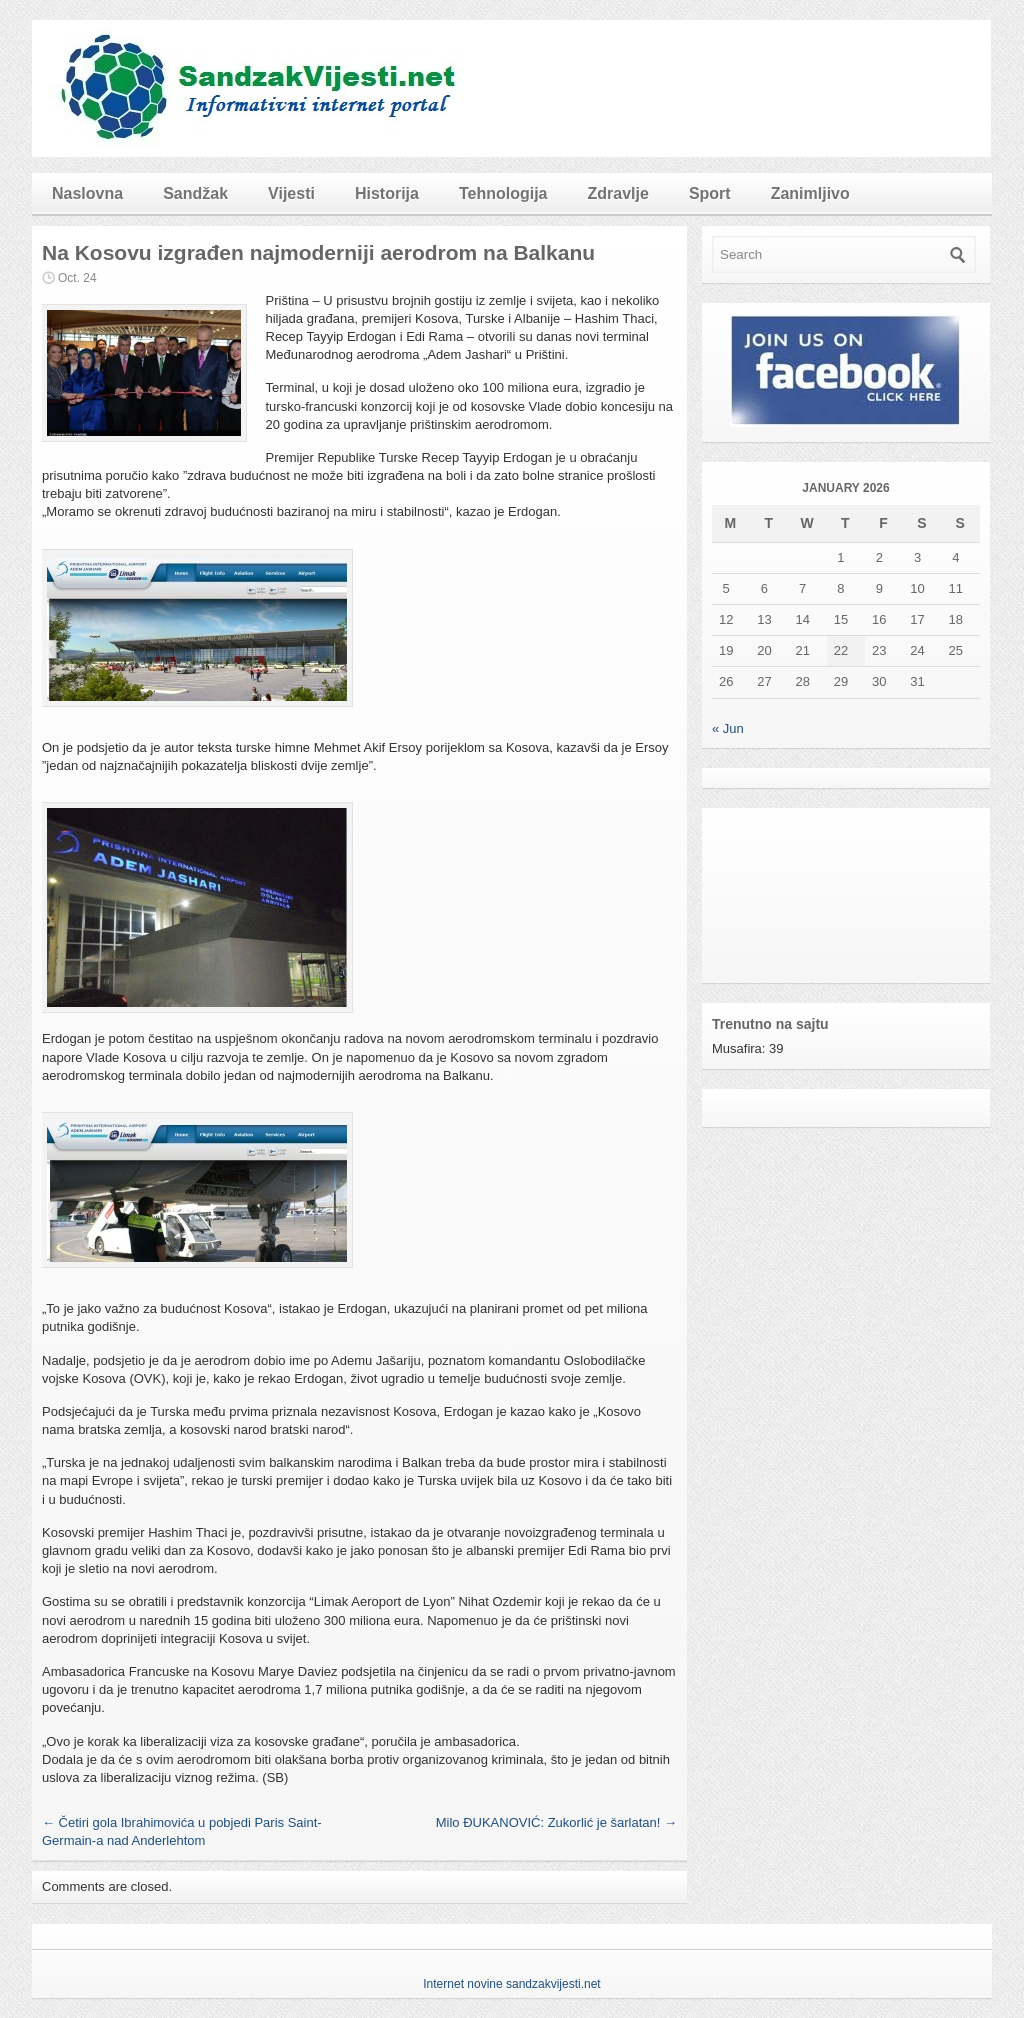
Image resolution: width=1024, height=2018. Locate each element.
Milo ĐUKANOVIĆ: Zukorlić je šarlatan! (556, 1822)
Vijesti (291, 193)
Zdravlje (618, 193)
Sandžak (195, 193)
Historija (387, 193)
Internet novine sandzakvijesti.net (511, 1984)
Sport (710, 193)
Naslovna (87, 193)
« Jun (728, 728)
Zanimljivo (810, 193)
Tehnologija (503, 193)
